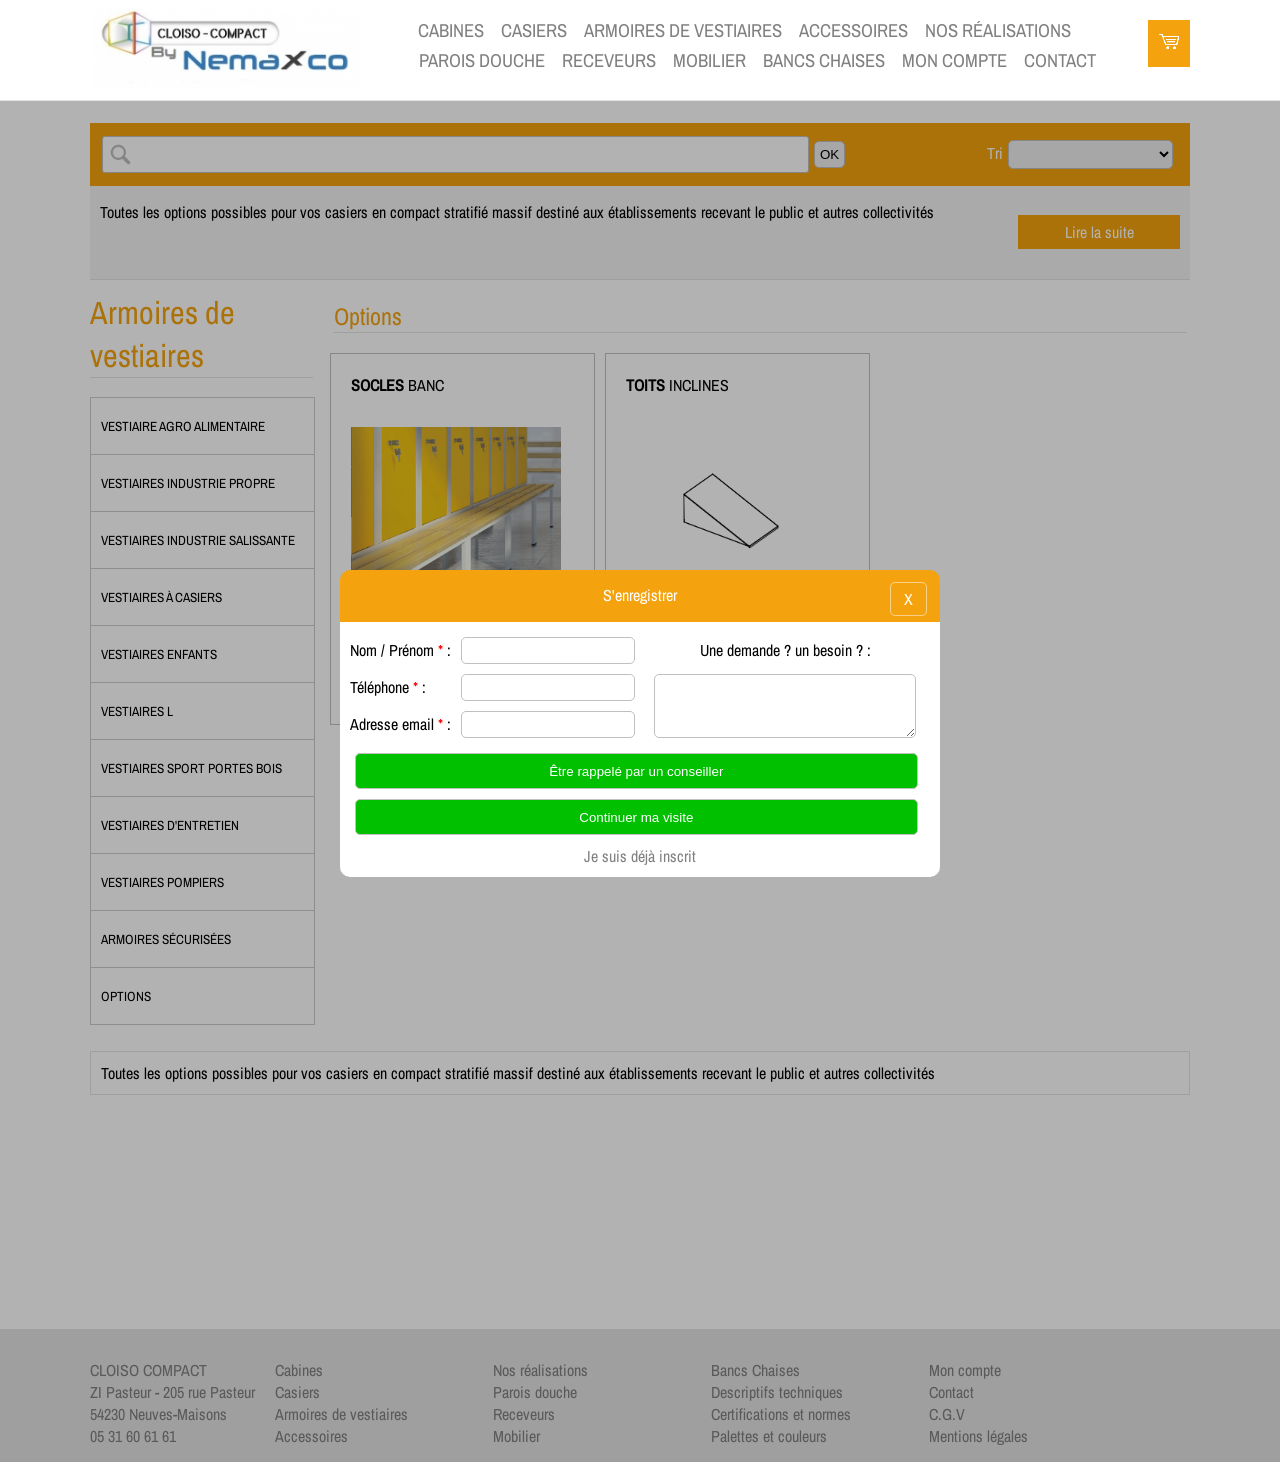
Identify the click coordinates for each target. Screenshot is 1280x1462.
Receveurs (609, 60)
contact (1060, 60)
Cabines (451, 30)
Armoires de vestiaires (683, 30)
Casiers (534, 30)
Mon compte (954, 60)
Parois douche (482, 60)
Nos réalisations (998, 30)
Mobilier (709, 60)
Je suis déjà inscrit (640, 856)
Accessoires (853, 30)
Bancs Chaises (824, 60)
